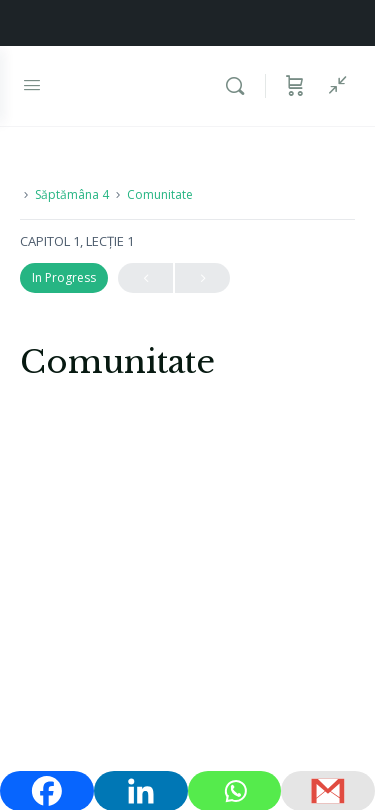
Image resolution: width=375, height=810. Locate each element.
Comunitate (160, 194)
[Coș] (295, 86)
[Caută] (240, 86)
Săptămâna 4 (72, 194)
